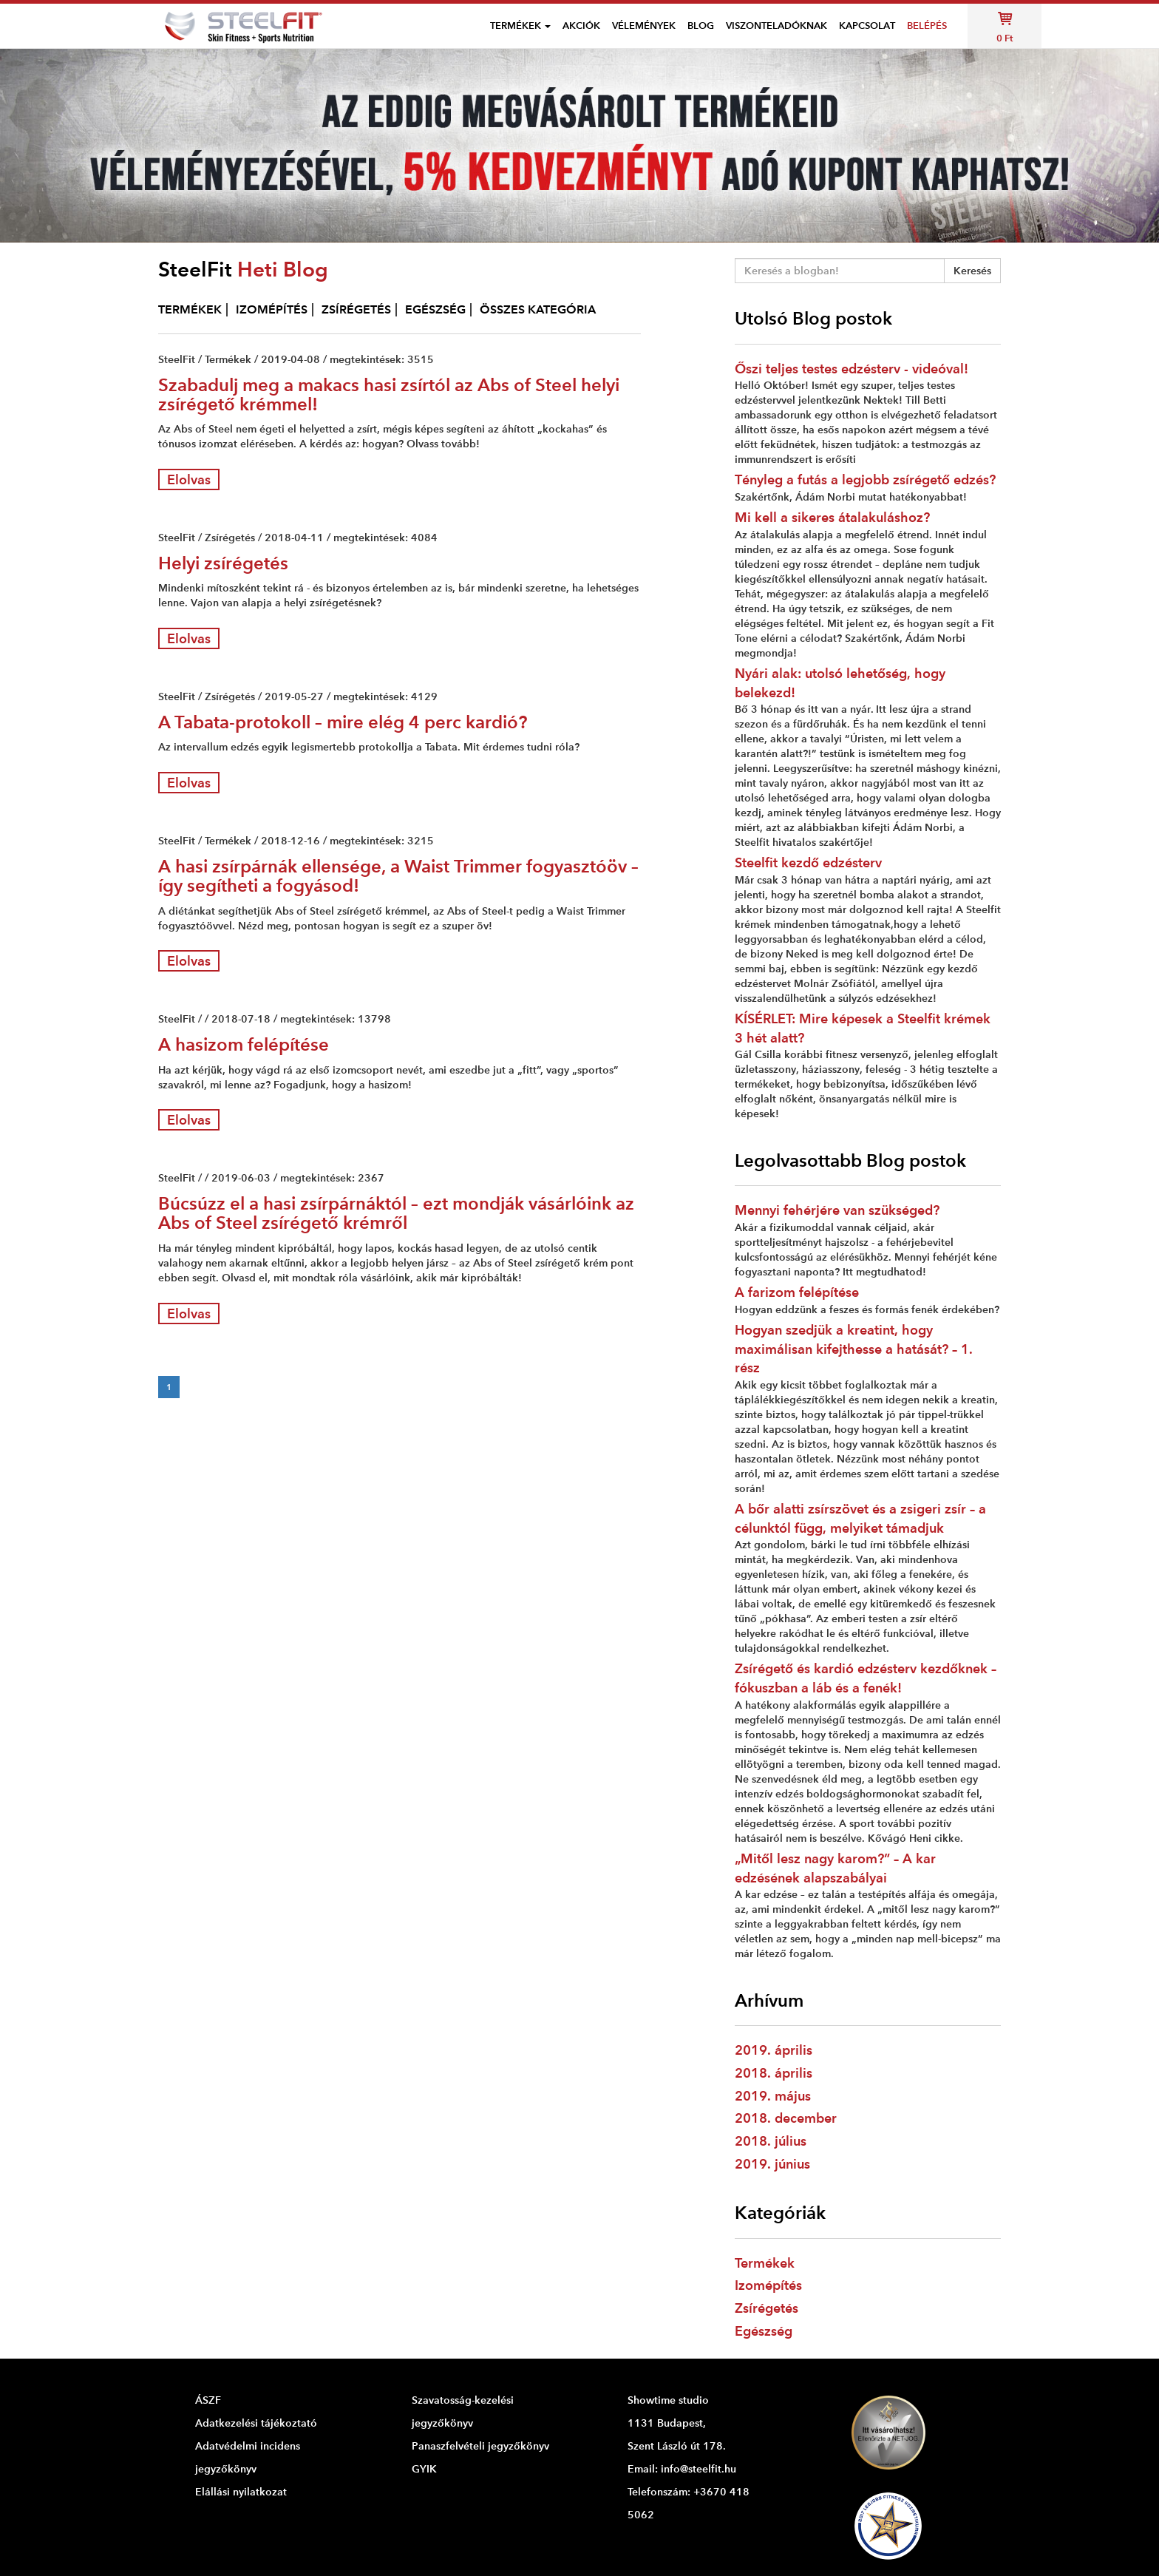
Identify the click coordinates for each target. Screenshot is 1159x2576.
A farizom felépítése (797, 1292)
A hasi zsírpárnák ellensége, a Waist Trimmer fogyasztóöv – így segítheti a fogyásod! (398, 875)
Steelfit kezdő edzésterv (808, 862)
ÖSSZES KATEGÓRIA (538, 309)
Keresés (972, 270)
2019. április (773, 2050)
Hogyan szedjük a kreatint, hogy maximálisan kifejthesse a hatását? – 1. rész (854, 1348)
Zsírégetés (766, 2308)
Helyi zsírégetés (223, 563)
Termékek (765, 2263)
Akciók (581, 26)
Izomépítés (768, 2285)
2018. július (770, 2141)
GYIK (424, 2468)
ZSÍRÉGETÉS (356, 309)
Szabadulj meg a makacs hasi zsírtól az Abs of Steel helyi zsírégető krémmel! (388, 394)
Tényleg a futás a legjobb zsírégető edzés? (865, 479)
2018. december (786, 2118)
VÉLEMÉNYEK (644, 26)
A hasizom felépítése (243, 1044)
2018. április (773, 2073)
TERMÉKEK (190, 309)
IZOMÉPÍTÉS (271, 309)
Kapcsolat (867, 26)
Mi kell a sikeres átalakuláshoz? (832, 517)
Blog (700, 26)
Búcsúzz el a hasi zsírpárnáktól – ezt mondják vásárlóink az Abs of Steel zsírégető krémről (396, 1213)
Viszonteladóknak (776, 26)
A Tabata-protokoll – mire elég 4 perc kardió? (342, 722)
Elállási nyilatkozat (241, 2491)
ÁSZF (208, 2400)
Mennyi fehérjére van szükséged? (837, 1210)
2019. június (772, 2164)
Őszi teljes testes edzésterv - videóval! (851, 368)
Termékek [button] (520, 26)
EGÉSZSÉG (435, 309)
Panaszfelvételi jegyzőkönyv (480, 2446)
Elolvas (189, 479)
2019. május (773, 2096)
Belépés (927, 26)
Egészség (763, 2331)
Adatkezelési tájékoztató (256, 2423)
